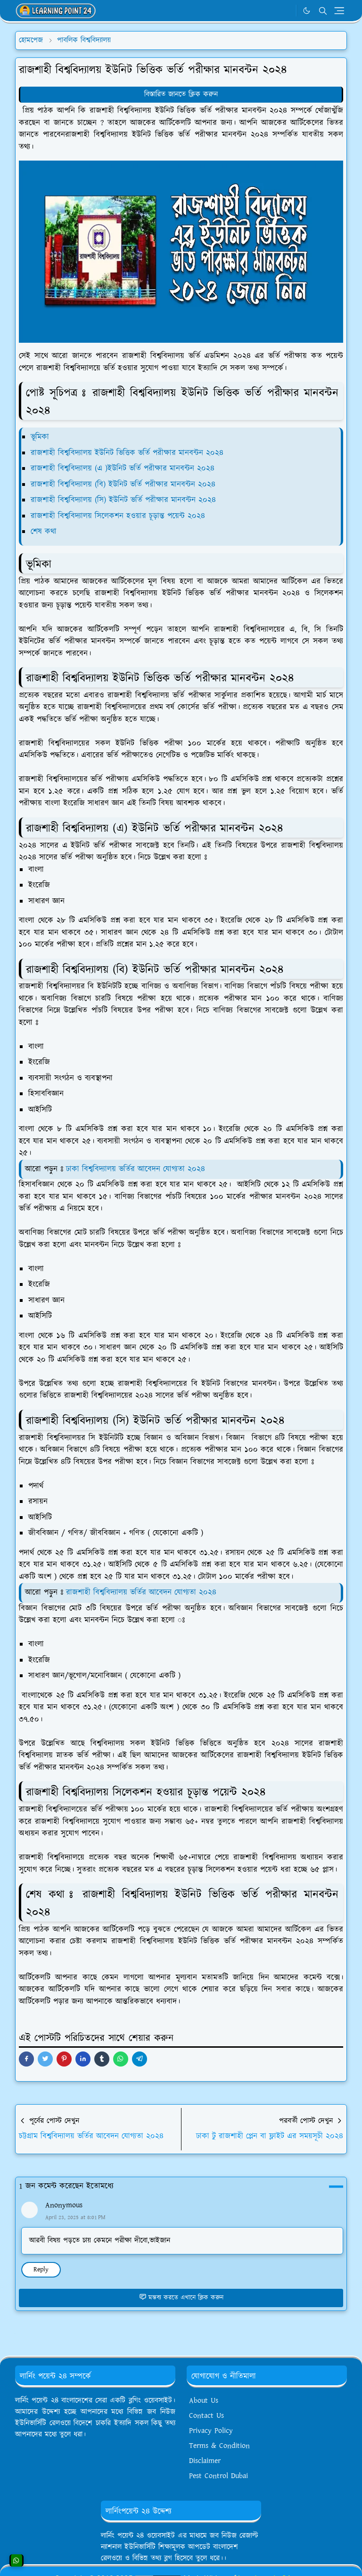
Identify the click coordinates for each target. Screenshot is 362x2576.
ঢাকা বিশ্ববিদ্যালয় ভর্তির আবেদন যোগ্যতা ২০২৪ (135, 1169)
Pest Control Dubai (218, 2476)
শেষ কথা (44, 531)
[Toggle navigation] (339, 10)
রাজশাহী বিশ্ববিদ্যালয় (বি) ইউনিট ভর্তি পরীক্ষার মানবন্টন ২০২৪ (123, 484)
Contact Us (206, 2415)
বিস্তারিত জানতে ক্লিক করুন (181, 94)
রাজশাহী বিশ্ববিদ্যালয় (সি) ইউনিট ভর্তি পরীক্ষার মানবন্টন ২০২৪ (125, 500)
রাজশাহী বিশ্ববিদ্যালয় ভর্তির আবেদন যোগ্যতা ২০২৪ (141, 1592)
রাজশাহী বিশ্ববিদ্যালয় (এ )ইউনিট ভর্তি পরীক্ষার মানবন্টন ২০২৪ (122, 468)
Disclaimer (205, 2460)
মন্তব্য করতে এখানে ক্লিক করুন (181, 2297)
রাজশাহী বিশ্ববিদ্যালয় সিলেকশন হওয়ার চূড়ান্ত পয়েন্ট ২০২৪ (118, 516)
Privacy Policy (211, 2430)
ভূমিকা (40, 437)
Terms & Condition (219, 2445)
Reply (41, 2269)
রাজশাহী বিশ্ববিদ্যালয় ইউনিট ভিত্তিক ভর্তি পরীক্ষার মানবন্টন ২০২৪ (127, 453)
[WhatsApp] (286, 11)
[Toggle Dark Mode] (306, 10)
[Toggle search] (322, 10)
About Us (203, 2400)
